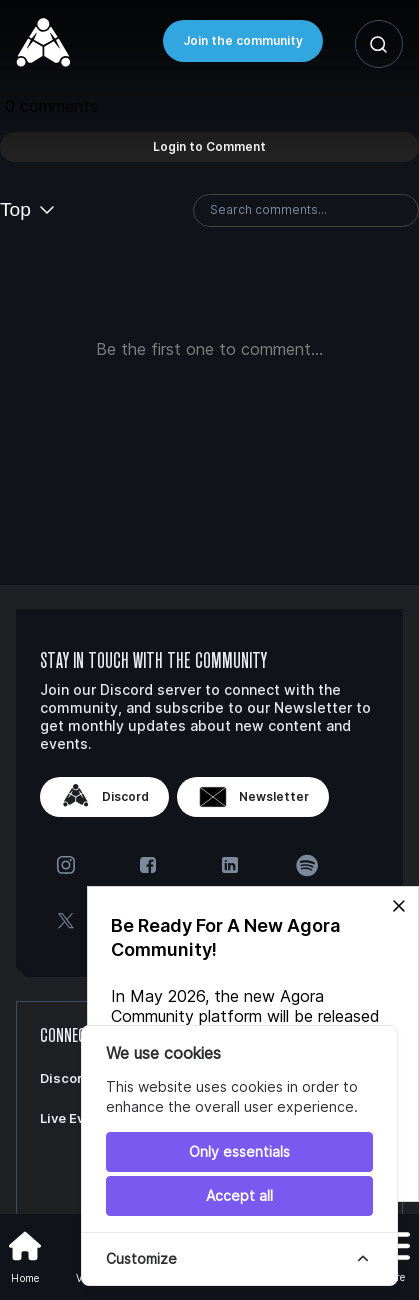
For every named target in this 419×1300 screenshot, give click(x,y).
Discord (104, 797)
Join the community (243, 40)
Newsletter (253, 797)
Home (25, 1255)
